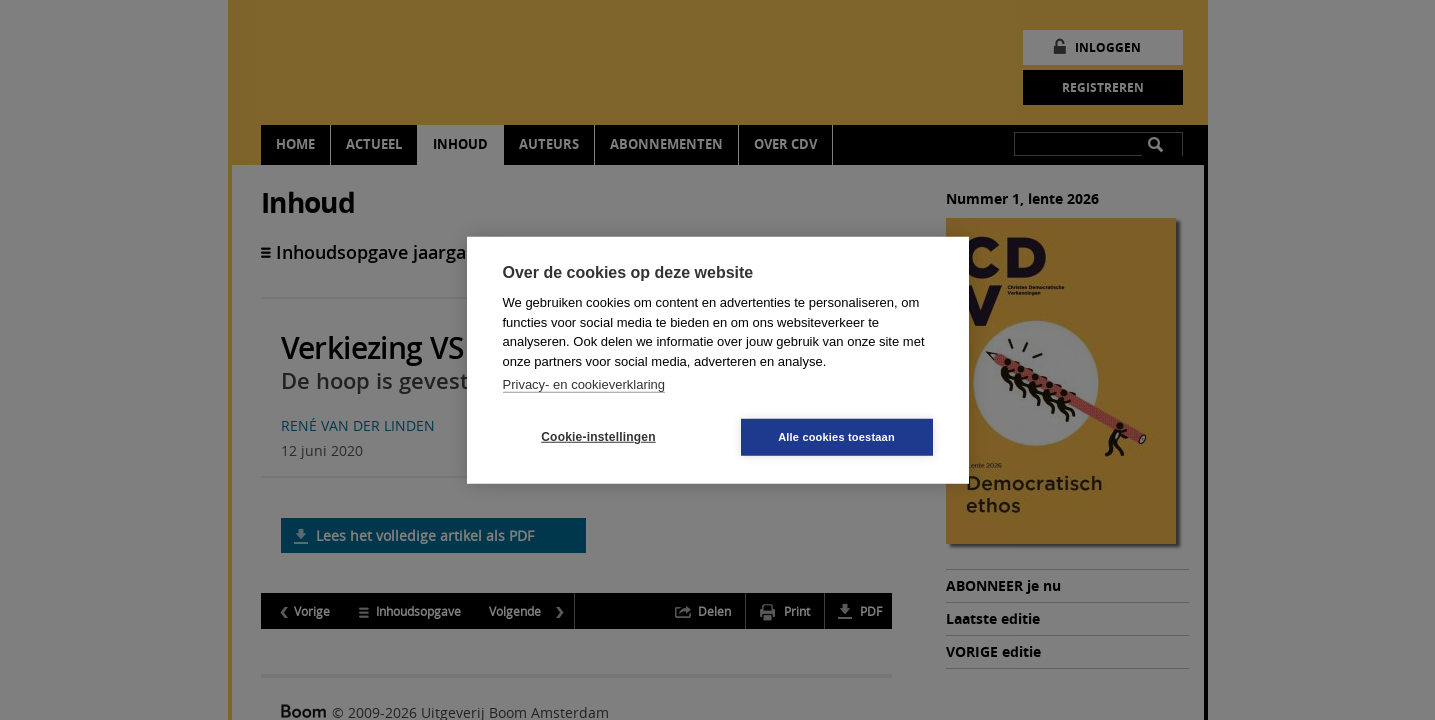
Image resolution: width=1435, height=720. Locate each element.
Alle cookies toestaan (836, 436)
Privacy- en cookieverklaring (584, 384)
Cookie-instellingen (598, 437)
